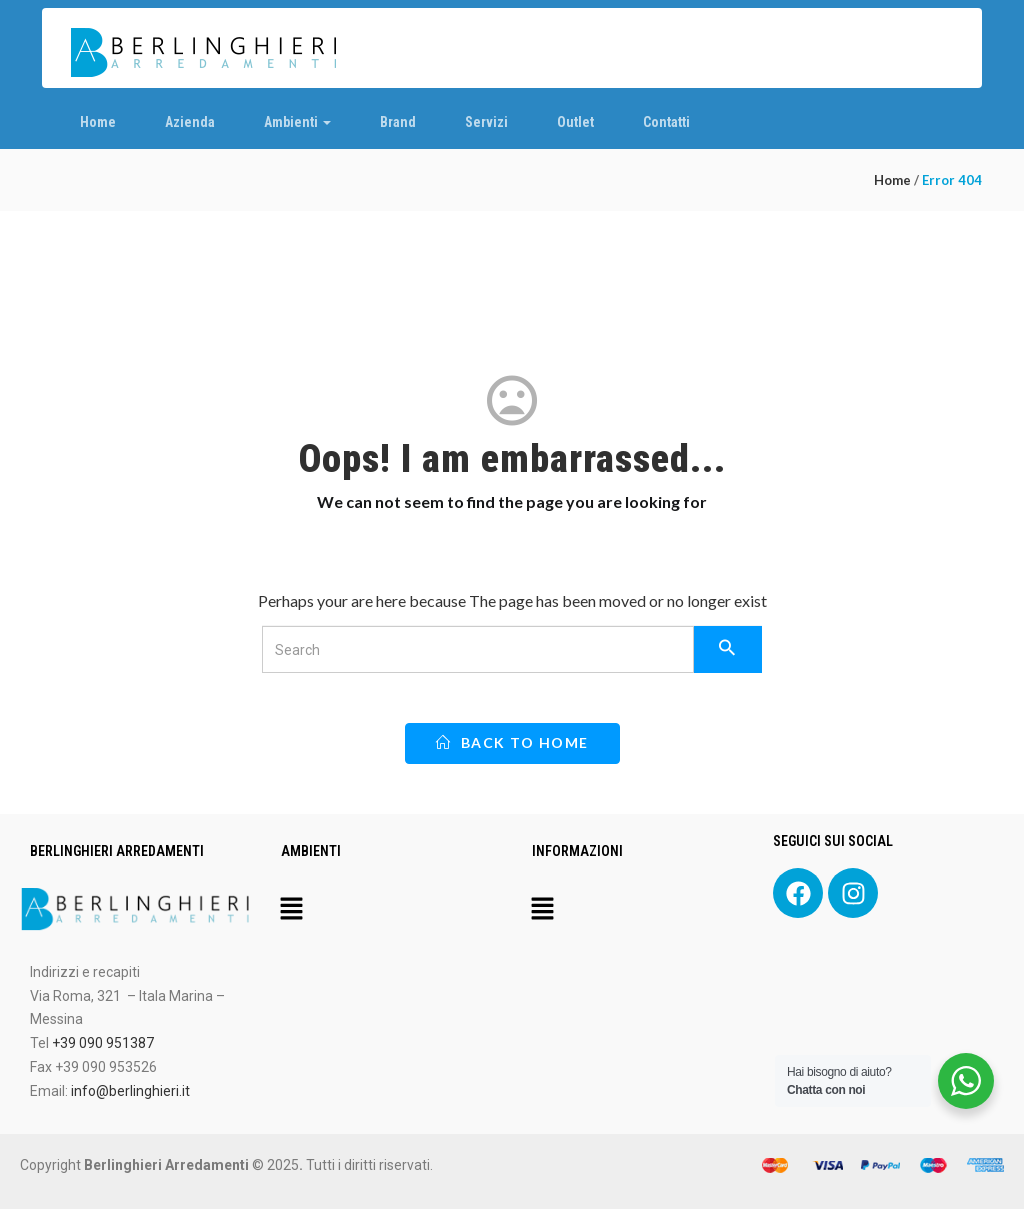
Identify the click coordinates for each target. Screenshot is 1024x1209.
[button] (291, 910)
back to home (512, 742)
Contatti (666, 122)
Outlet (575, 122)
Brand (398, 122)
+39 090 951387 (103, 1043)
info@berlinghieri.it (130, 1091)
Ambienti (297, 122)
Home (98, 122)
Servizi (486, 122)
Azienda (190, 122)
